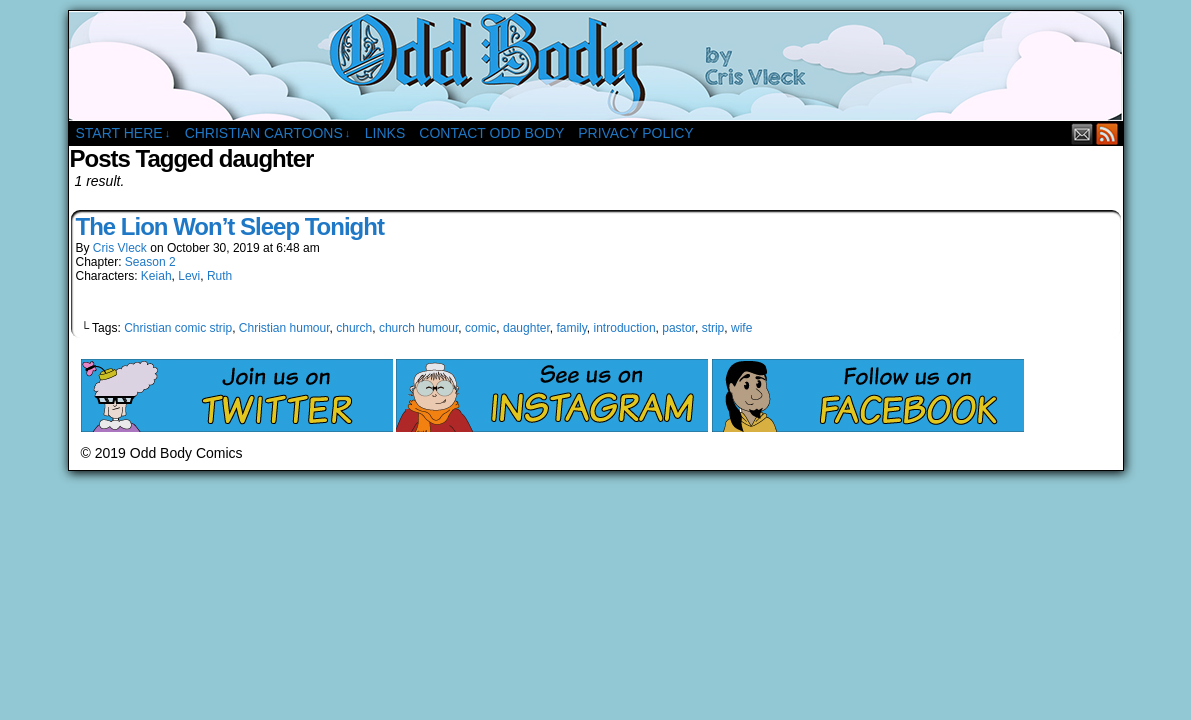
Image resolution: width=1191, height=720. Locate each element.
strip (713, 328)
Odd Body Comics (596, 66)
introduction (625, 328)
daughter (526, 328)
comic (480, 328)
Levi (189, 276)
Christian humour (284, 328)
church (354, 328)
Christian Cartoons (268, 133)
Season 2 (150, 262)
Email (1082, 133)
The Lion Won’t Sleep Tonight (230, 226)
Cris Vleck (120, 248)
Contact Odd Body (491, 133)
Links (385, 133)
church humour (418, 328)
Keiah (156, 276)
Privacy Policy (635, 133)
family (571, 328)
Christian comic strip (178, 328)
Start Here (123, 133)
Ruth (219, 276)
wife (741, 328)
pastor (678, 328)
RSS (1107, 133)
